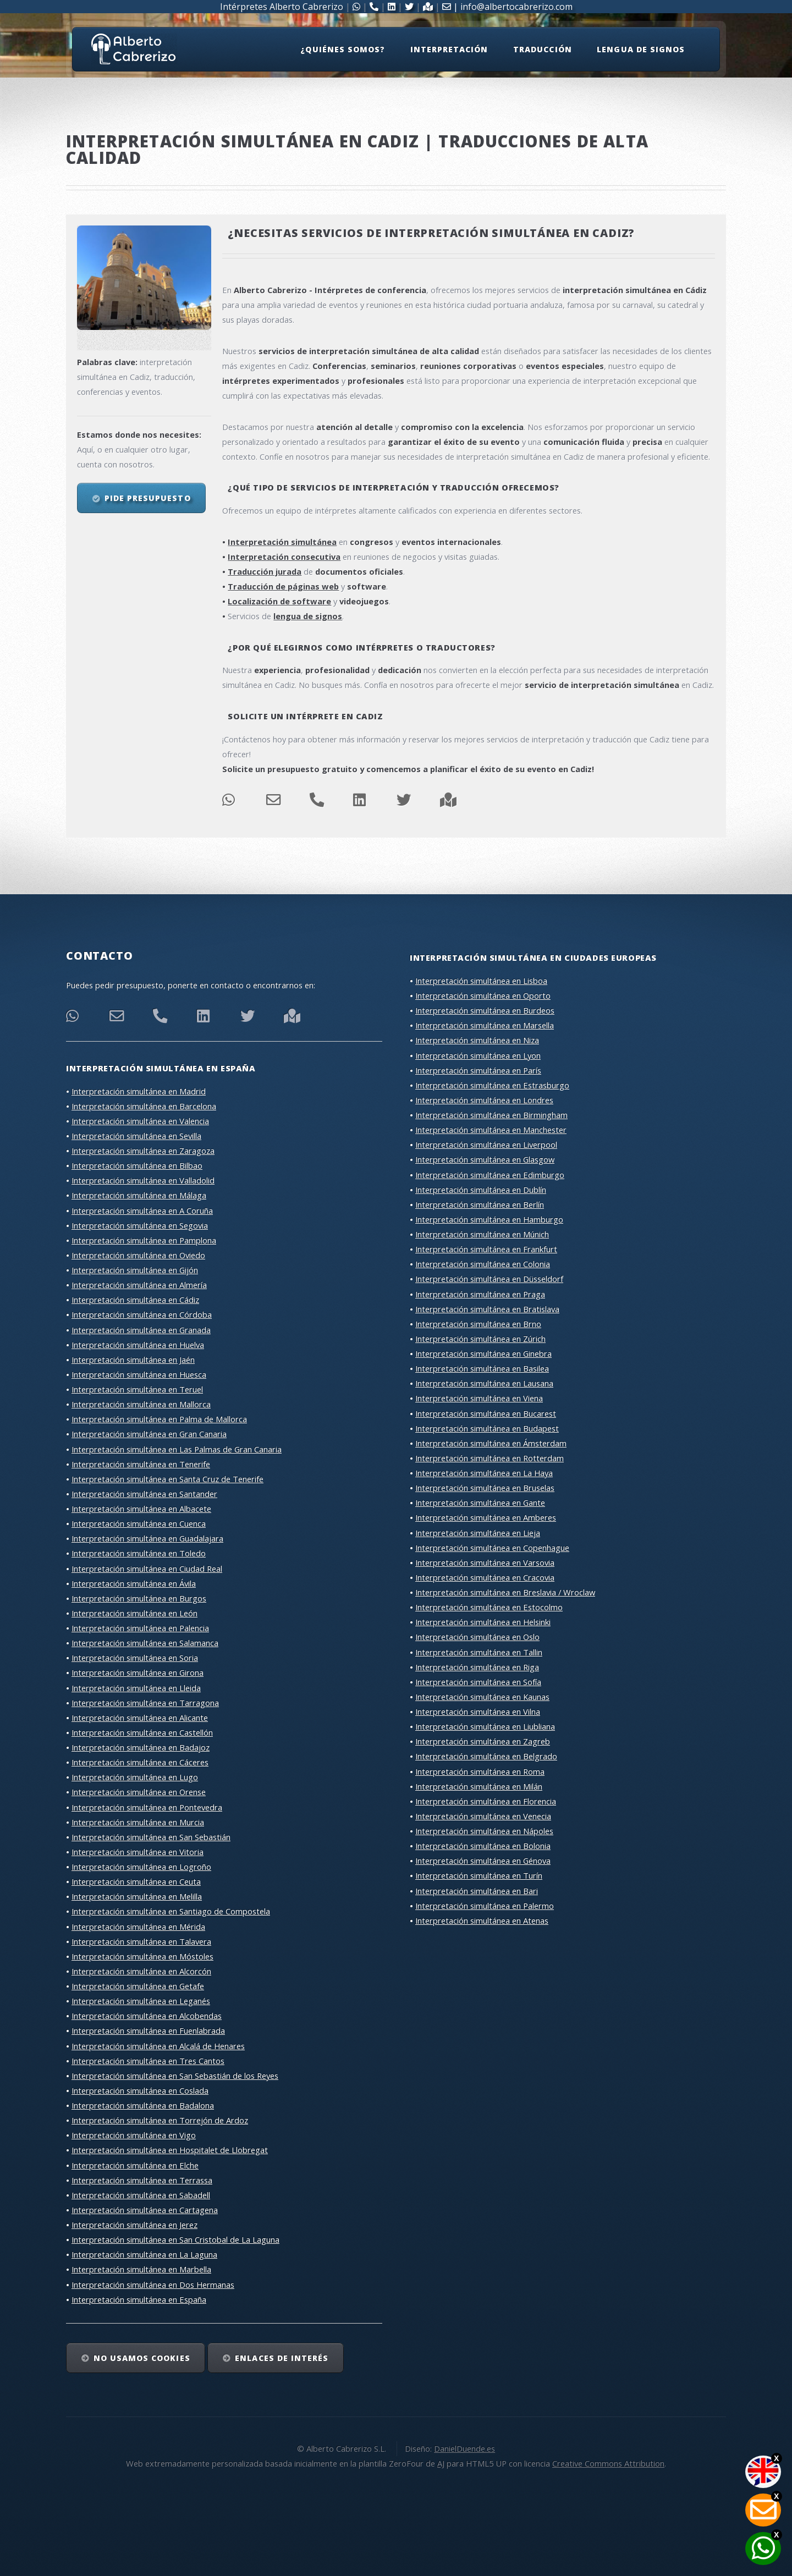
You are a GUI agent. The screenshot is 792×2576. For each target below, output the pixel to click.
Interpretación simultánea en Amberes (485, 1517)
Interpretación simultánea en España (139, 2299)
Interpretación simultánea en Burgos (139, 1598)
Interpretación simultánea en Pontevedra (147, 1807)
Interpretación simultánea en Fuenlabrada (148, 2030)
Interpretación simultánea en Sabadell (141, 2194)
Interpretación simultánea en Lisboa (481, 980)
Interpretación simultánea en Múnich (482, 1234)
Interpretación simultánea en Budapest (487, 1428)
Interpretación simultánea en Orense (139, 1791)
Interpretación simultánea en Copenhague (492, 1547)
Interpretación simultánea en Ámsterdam (490, 1443)
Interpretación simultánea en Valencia (140, 1120)
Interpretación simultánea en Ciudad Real (147, 1568)
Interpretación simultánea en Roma (479, 1771)
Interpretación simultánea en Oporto (483, 995)
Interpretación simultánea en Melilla (137, 1896)
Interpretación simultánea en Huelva (138, 1344)
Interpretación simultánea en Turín (478, 1875)
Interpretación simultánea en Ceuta (136, 1881)
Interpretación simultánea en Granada (141, 1329)
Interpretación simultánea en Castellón (142, 1732)
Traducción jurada (264, 571)
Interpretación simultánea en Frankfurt (486, 1248)
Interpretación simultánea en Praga (480, 1294)
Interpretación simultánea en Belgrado (486, 1756)
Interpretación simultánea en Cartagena (145, 2209)
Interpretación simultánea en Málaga (139, 1195)
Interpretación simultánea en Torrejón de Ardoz (160, 2120)
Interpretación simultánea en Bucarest (485, 1413)
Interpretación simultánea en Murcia (138, 1822)
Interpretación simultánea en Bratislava (487, 1308)
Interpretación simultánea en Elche (135, 2165)
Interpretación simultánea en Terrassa (142, 2180)
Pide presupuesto (148, 498)
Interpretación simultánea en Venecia (483, 1815)
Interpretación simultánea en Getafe (138, 1985)
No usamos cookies (142, 2358)
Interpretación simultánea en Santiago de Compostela (171, 1911)
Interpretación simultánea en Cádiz (135, 1299)
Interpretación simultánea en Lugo (135, 1776)
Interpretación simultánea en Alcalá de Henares (158, 2045)
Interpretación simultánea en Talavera (141, 1941)
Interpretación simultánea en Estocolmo (489, 1606)
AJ (440, 2463)
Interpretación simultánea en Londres (484, 1099)
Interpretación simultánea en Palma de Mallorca (159, 1418)
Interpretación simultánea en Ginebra (483, 1353)
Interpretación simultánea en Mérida (138, 1926)
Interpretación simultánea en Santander (144, 1493)
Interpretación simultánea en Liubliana (485, 1726)
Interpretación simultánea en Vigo (134, 2134)
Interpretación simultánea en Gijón (135, 1269)
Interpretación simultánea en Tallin (478, 1652)
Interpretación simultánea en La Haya (484, 1472)
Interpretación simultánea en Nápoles (484, 1830)
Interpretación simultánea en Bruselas (484, 1487)
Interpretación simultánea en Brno (478, 1323)
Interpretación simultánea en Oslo (477, 1636)
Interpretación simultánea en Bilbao (137, 1165)
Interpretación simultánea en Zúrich (480, 1338)
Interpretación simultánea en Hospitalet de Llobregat (170, 2149)
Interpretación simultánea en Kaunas (482, 1696)
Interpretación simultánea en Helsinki (483, 1621)
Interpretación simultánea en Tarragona (145, 1702)
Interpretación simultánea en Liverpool (486, 1144)
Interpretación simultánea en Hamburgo (489, 1219)
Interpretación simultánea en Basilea (482, 1368)
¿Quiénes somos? (342, 49)
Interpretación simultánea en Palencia (140, 1627)
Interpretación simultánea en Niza (477, 1039)
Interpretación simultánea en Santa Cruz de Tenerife (167, 1478)
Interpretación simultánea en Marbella (141, 2269)
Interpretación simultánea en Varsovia (484, 1562)
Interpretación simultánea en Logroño (141, 1866)
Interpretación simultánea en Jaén (133, 1359)
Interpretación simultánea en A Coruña (142, 1210)
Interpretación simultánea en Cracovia (484, 1577)
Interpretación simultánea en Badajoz (141, 1747)
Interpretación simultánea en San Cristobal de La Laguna (175, 2239)
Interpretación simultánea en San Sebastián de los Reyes (175, 2075)
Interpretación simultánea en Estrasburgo (492, 1085)
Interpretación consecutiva (284, 556)
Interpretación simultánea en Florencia (485, 1801)
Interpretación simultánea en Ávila (134, 1583)
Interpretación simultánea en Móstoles (142, 1956)
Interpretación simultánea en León (134, 1613)
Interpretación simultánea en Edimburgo (489, 1174)
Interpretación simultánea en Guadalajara (147, 1538)
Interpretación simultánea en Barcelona (144, 1105)
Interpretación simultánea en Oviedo (138, 1255)
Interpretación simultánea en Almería (139, 1284)
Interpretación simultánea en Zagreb (482, 1741)
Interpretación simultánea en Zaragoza (143, 1150)
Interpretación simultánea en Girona (138, 1672)
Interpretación (449, 49)
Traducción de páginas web (283, 586)
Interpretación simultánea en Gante (480, 1502)
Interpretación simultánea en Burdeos (484, 1010)
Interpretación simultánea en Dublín (480, 1189)
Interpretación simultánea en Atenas (481, 1920)
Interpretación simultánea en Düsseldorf (489, 1278)
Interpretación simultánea (282, 541)
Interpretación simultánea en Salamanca (145, 1642)
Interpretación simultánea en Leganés (141, 2000)
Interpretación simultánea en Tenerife (141, 1463)
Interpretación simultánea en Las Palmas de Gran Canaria (177, 1449)
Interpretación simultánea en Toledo (139, 1553)
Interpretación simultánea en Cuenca (139, 1523)
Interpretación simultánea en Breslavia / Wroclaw (505, 1592)
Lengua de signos (641, 49)
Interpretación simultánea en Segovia (140, 1225)
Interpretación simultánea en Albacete (141, 1508)
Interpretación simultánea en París (478, 1070)
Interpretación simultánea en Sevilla (136, 1135)
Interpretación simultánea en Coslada (140, 2090)
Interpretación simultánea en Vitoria (138, 1851)
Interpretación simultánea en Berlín (479, 1204)
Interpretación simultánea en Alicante (140, 1717)
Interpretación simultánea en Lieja (477, 1532)
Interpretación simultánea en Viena (479, 1397)
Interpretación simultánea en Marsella (484, 1025)
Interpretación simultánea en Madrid (139, 1091)
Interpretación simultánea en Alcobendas (147, 2015)
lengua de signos (307, 615)
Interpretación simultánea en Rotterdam (489, 1457)
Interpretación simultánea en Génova (483, 1860)
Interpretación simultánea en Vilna (477, 1711)
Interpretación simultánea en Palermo (484, 1905)
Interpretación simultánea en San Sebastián (151, 1836)
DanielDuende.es (464, 2448)
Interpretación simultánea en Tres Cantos (148, 2060)
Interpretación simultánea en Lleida (136, 1687)
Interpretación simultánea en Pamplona (144, 1240)
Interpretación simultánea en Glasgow (484, 1159)
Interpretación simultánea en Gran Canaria (149, 1433)
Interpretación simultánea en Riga (477, 1666)
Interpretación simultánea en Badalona (143, 2105)
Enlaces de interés (281, 2358)
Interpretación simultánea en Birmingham (491, 1114)
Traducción (542, 49)
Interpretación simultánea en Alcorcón (141, 1971)
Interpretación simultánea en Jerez (134, 2224)
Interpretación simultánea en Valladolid (143, 1180)
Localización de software (279, 601)
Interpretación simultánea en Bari (476, 1890)
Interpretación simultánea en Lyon (478, 1055)
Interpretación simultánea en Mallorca (141, 1404)
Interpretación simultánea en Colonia (482, 1263)
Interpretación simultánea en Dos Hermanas (153, 2284)
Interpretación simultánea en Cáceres (140, 1762)
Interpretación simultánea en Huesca (139, 1374)
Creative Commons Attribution (608, 2463)
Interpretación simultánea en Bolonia (483, 1845)
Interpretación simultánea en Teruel (137, 1389)
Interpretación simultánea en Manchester (490, 1129)
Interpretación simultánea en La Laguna (144, 2254)
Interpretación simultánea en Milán (478, 1786)
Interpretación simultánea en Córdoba (142, 1314)
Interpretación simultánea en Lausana (484, 1383)
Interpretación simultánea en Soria (135, 1657)
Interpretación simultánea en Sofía (478, 1681)
